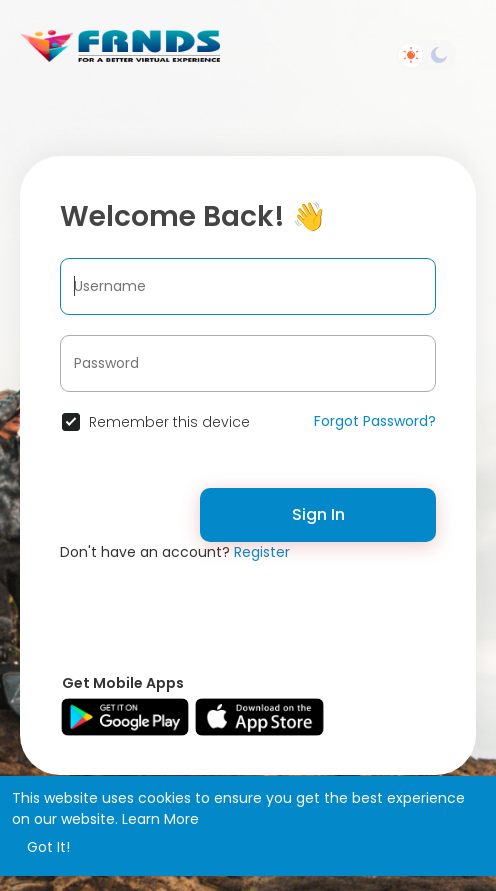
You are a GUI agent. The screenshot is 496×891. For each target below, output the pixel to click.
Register (262, 552)
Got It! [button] (48, 847)
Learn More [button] (160, 819)
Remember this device (169, 422)
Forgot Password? (375, 421)
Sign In (318, 514)
